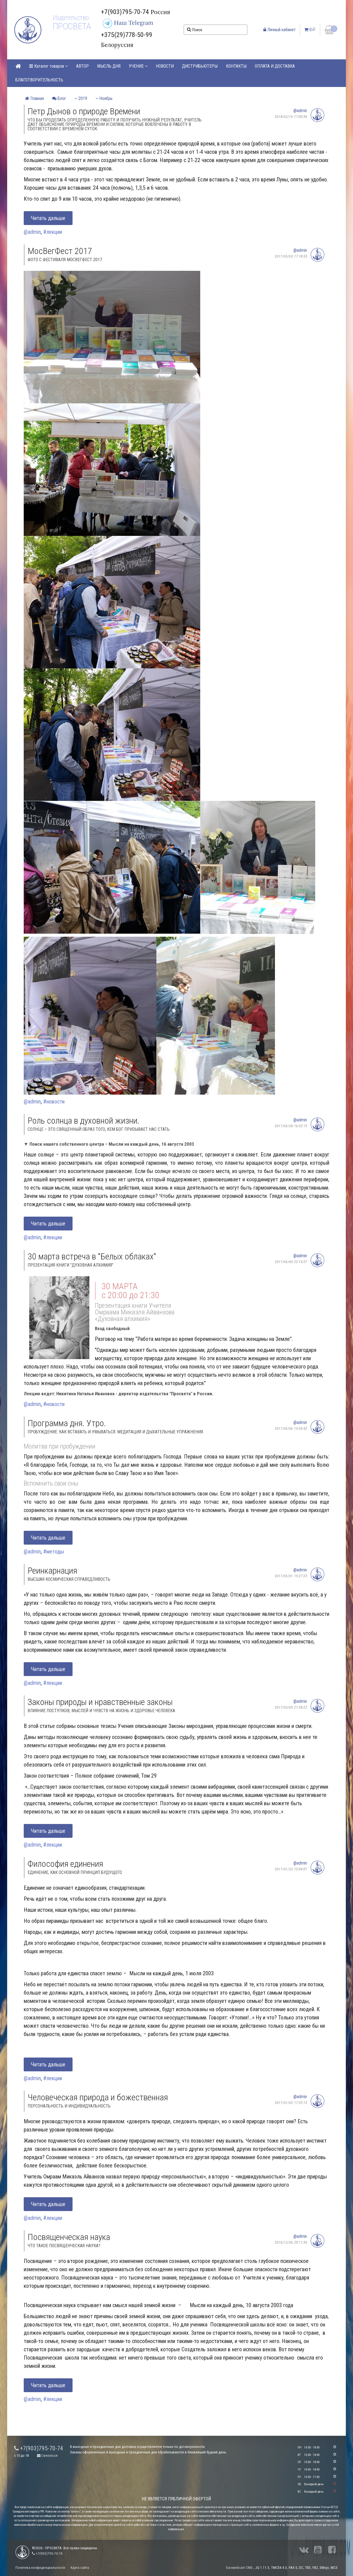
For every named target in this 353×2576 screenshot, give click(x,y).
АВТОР (82, 66)
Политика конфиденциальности (40, 2568)
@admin (300, 110)
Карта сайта (80, 2568)
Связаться (47, 2455)
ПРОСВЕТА (72, 26)
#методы (53, 1551)
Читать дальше (48, 218)
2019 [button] (80, 98)
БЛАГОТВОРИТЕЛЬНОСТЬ (39, 80)
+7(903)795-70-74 (38, 2448)
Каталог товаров (48, 66)
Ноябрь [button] (104, 98)
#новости (54, 1101)
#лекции (52, 232)
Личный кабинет (279, 29)
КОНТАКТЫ (236, 66)
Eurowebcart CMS (239, 2568)
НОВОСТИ (165, 66)
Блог (59, 98)
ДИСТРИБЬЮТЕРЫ (200, 66)
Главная (34, 98)
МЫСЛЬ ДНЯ (109, 66)
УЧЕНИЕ (138, 66)
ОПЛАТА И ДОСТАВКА (275, 66)
